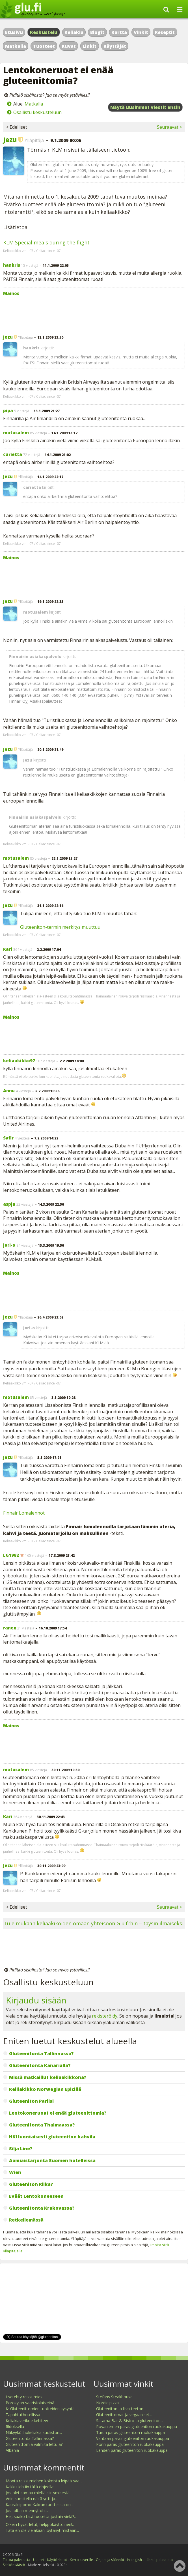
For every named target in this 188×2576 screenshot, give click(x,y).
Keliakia (73, 32)
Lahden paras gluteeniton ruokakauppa (132, 2450)
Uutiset (38, 2559)
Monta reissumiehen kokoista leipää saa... (44, 2480)
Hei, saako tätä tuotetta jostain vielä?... (41, 2516)
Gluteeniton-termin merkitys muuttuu (60, 927)
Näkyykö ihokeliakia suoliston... (34, 2432)
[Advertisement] (94, 312)
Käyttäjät (114, 46)
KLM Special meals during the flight (46, 242)
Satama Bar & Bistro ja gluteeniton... (129, 2420)
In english (134, 2559)
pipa (8, 410)
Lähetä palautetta (159, 2559)
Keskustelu (44, 32)
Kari (7, 949)
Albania (12, 2450)
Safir (8, 1138)
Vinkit (141, 32)
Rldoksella (15, 2426)
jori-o (9, 1245)
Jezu (10, 139)
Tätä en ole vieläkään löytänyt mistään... (42, 2530)
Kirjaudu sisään (36, 2000)
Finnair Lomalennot (24, 1513)
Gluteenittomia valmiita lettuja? (34, 2444)
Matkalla (15, 46)
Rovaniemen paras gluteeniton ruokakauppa (136, 2426)
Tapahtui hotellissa (23, 2414)
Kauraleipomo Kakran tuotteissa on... (39, 2504)
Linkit (89, 46)
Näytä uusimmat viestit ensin (145, 107)
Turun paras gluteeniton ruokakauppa (130, 2432)
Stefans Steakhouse (114, 2396)
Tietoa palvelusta (16, 2559)
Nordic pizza (107, 2402)
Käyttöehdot (57, 2559)
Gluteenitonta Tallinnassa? (30, 2438)
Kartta (119, 32)
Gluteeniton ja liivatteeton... (121, 2408)
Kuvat (69, 46)
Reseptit (165, 32)
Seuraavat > (169, 127)
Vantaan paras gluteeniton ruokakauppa (132, 2438)
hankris (11, 265)
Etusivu (14, 32)
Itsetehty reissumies (24, 2396)
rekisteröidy (104, 2016)
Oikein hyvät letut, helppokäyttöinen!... (40, 2524)
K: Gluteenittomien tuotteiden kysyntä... (41, 2408)
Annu (9, 1090)
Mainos (11, 293)
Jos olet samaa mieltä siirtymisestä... (39, 2492)
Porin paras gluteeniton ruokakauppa (130, 2444)
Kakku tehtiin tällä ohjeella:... (31, 2486)
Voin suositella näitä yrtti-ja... (32, 2498)
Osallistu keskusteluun (37, 112)
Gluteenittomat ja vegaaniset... (124, 2414)
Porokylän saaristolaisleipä (30, 2402)
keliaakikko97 (19, 1060)
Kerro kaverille (81, 2559)
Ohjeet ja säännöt (110, 2559)
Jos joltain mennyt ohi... (27, 2510)
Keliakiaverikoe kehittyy (27, 2420)
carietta (12, 454)
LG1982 (11, 1555)
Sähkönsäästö (14, 2564)
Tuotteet (44, 46)
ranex (9, 1628)
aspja (9, 1204)
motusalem (16, 432)
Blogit (97, 32)
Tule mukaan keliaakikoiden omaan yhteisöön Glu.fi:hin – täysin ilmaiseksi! (94, 1923)
